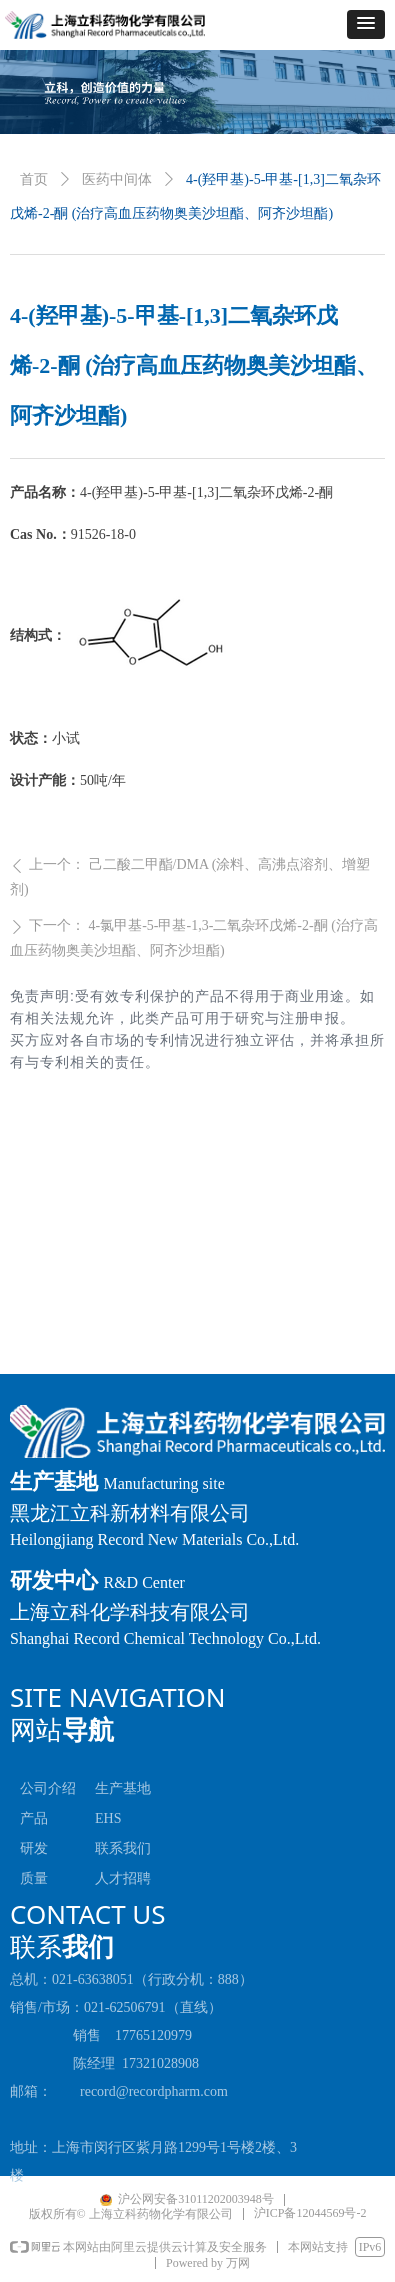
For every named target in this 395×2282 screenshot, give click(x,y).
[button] (366, 24)
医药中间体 (117, 179)
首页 (34, 179)
